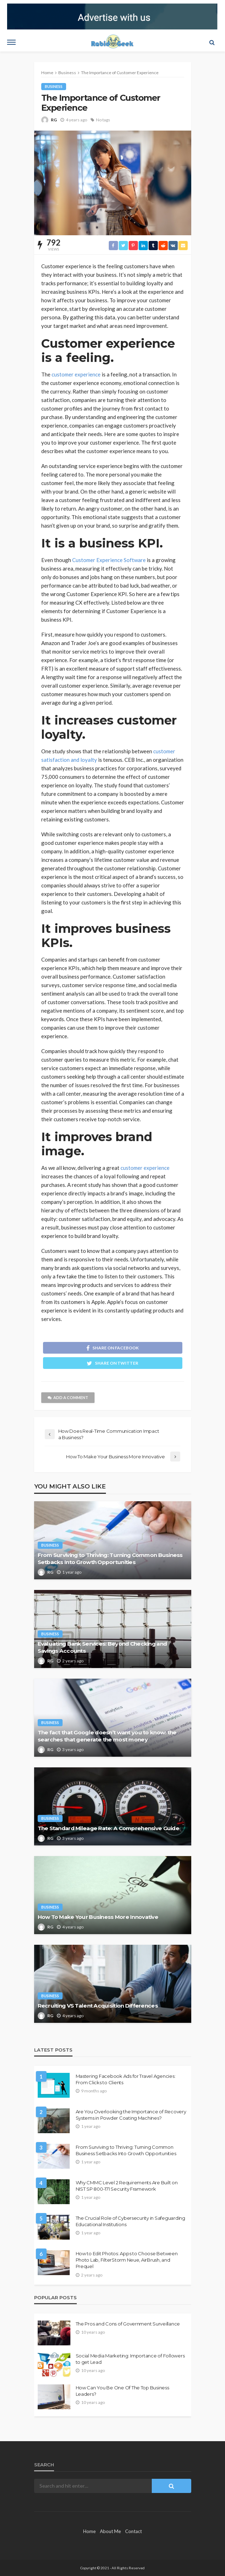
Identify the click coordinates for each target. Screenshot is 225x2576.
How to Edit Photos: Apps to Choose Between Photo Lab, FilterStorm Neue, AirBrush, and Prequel (127, 2260)
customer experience (76, 374)
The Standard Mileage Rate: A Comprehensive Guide (108, 1828)
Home (89, 2531)
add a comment (68, 1397)
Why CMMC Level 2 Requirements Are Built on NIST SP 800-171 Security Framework (127, 2186)
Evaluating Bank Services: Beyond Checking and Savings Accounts (102, 1647)
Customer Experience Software (109, 560)
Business (54, 86)
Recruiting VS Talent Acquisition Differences (98, 2005)
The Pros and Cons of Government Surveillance (128, 2324)
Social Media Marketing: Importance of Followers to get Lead (130, 2359)
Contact (133, 2531)
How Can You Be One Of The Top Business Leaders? (122, 2391)
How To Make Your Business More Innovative (98, 1917)
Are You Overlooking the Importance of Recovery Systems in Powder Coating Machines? (131, 2115)
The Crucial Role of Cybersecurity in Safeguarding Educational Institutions (130, 2221)
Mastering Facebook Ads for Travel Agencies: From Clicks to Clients (126, 2079)
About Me (110, 2531)
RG (54, 119)
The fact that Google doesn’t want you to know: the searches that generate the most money (107, 1736)
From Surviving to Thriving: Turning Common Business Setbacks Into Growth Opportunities (110, 1558)
